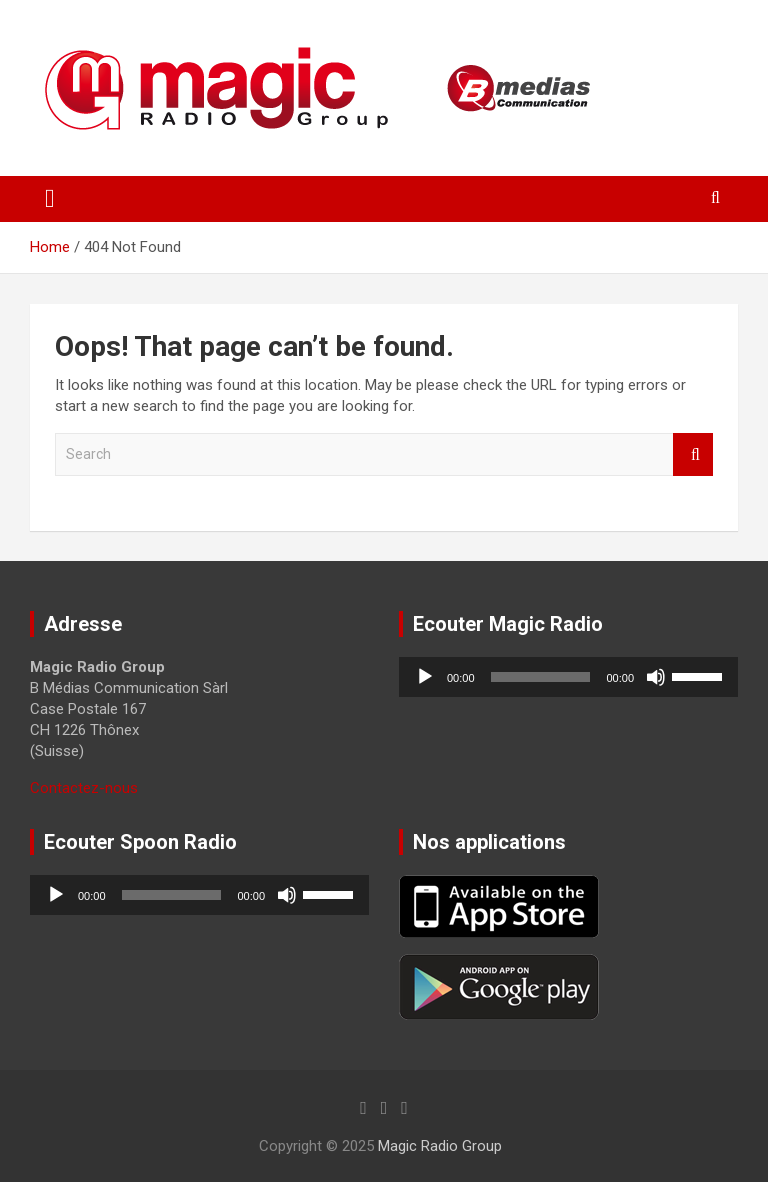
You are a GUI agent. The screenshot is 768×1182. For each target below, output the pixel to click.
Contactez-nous (84, 788)
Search (693, 454)
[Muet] (656, 677)
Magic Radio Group (440, 1146)
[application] (568, 677)
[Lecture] (425, 677)
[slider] (541, 677)
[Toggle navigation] (50, 199)
